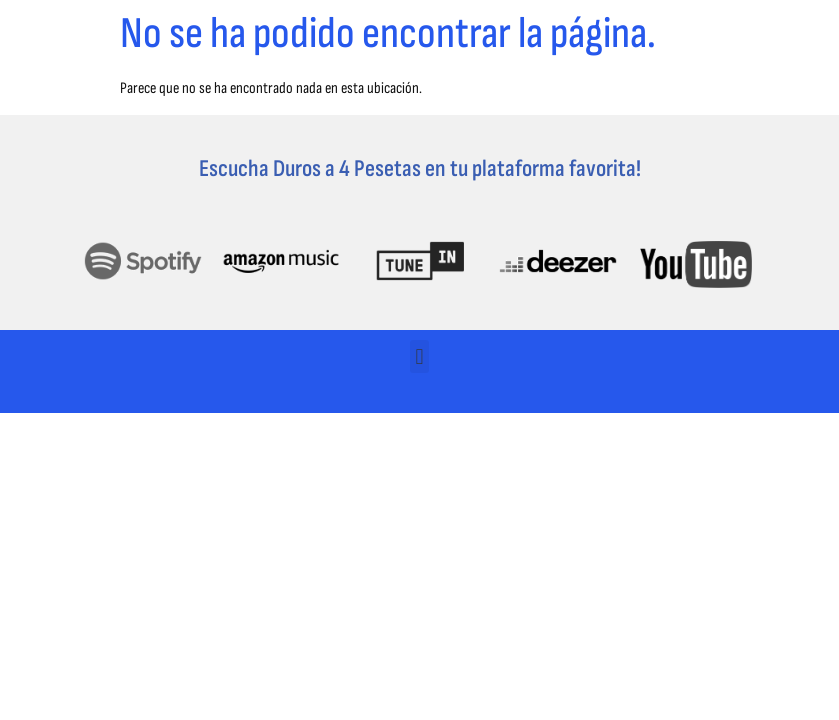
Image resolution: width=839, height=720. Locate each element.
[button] (419, 356)
